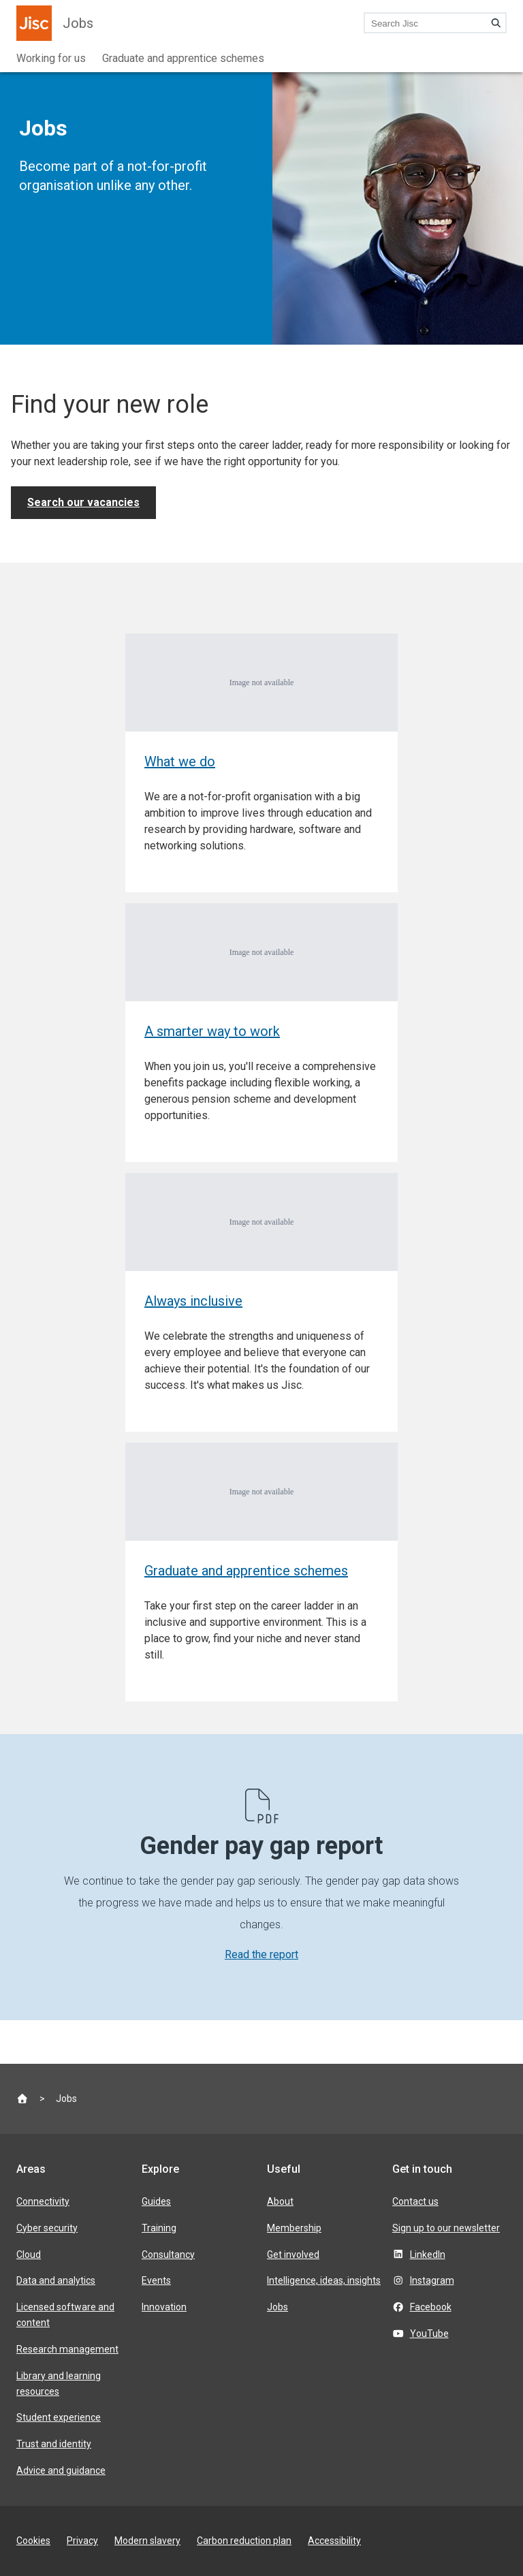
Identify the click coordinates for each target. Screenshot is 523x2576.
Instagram (432, 2280)
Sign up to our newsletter (446, 2227)
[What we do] (261, 762)
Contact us (415, 2201)
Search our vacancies (83, 502)
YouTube (429, 2333)
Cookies (33, 2540)
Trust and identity (53, 2443)
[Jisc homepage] (34, 23)
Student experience (58, 2417)
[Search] (496, 23)
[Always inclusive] (261, 1302)
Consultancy (168, 2254)
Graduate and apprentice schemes (183, 58)
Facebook (430, 2307)
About (280, 2201)
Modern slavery (147, 2540)
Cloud (28, 2254)
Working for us (51, 58)
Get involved (293, 2254)
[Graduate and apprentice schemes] (261, 1572)
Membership (294, 2227)
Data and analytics (55, 2280)
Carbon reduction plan (244, 2540)
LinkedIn (427, 2254)
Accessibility (334, 2540)
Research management (67, 2349)
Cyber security (47, 2227)
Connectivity (42, 2201)
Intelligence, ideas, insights (324, 2280)
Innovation (164, 2307)
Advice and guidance (61, 2470)
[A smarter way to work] (261, 1032)
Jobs (78, 23)
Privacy (82, 2540)
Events (156, 2280)
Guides (156, 2201)
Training (159, 2227)
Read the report (261, 1954)
